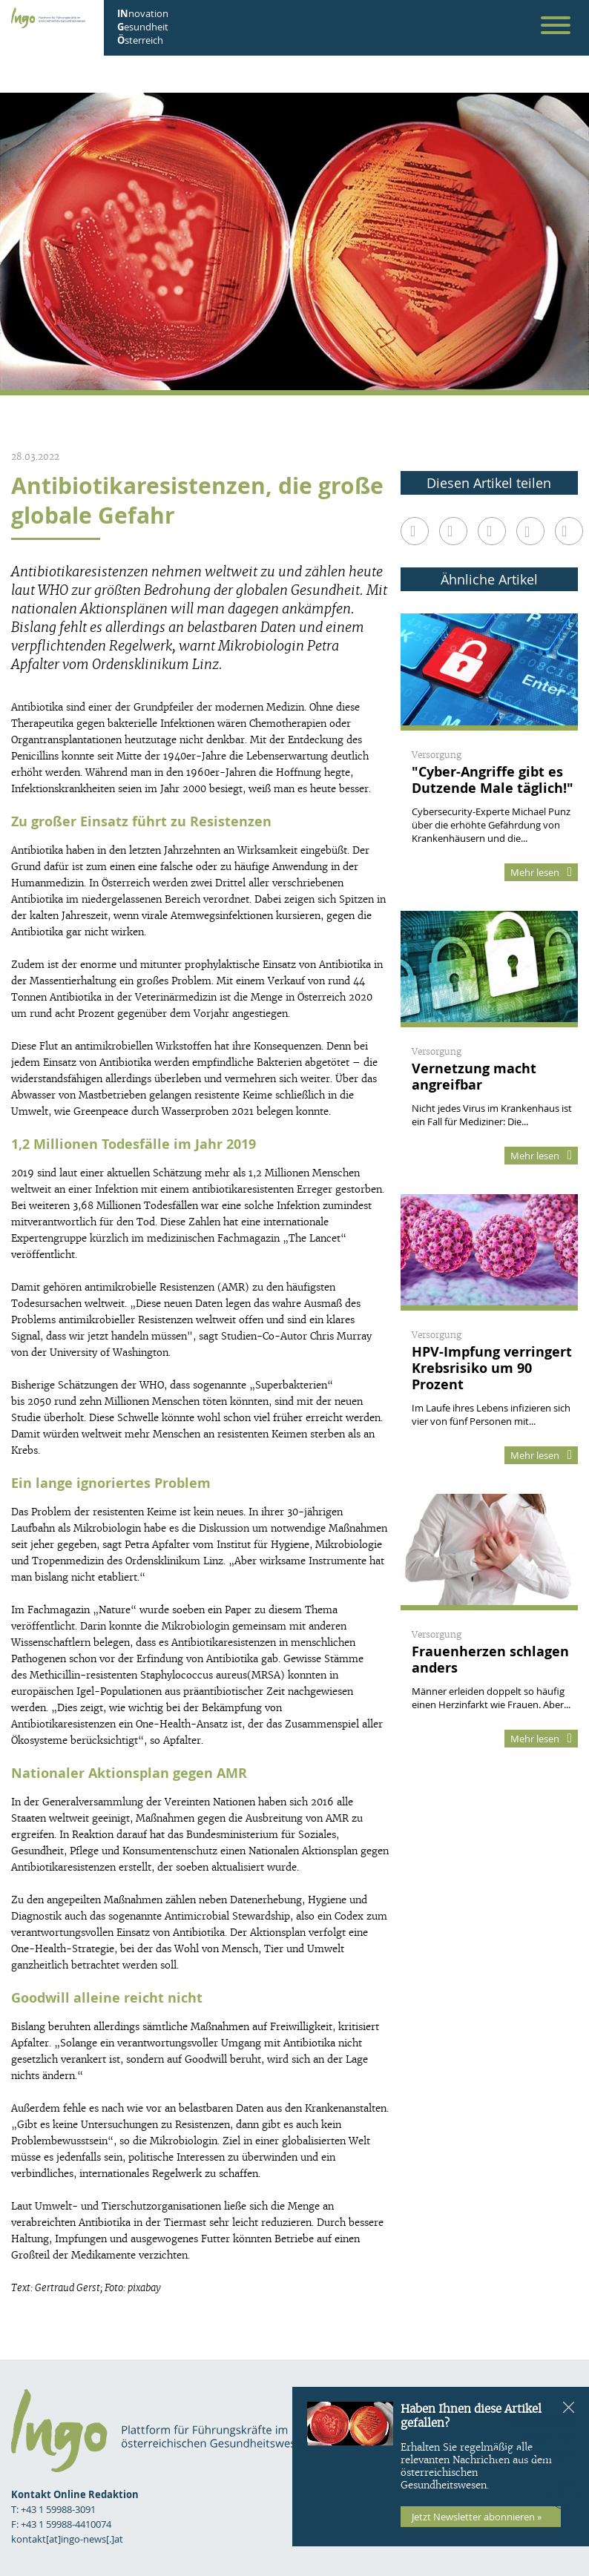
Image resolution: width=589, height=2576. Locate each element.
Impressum (542, 2420)
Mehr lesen (541, 872)
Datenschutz (535, 2454)
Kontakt (549, 2437)
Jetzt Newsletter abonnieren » (477, 2516)
